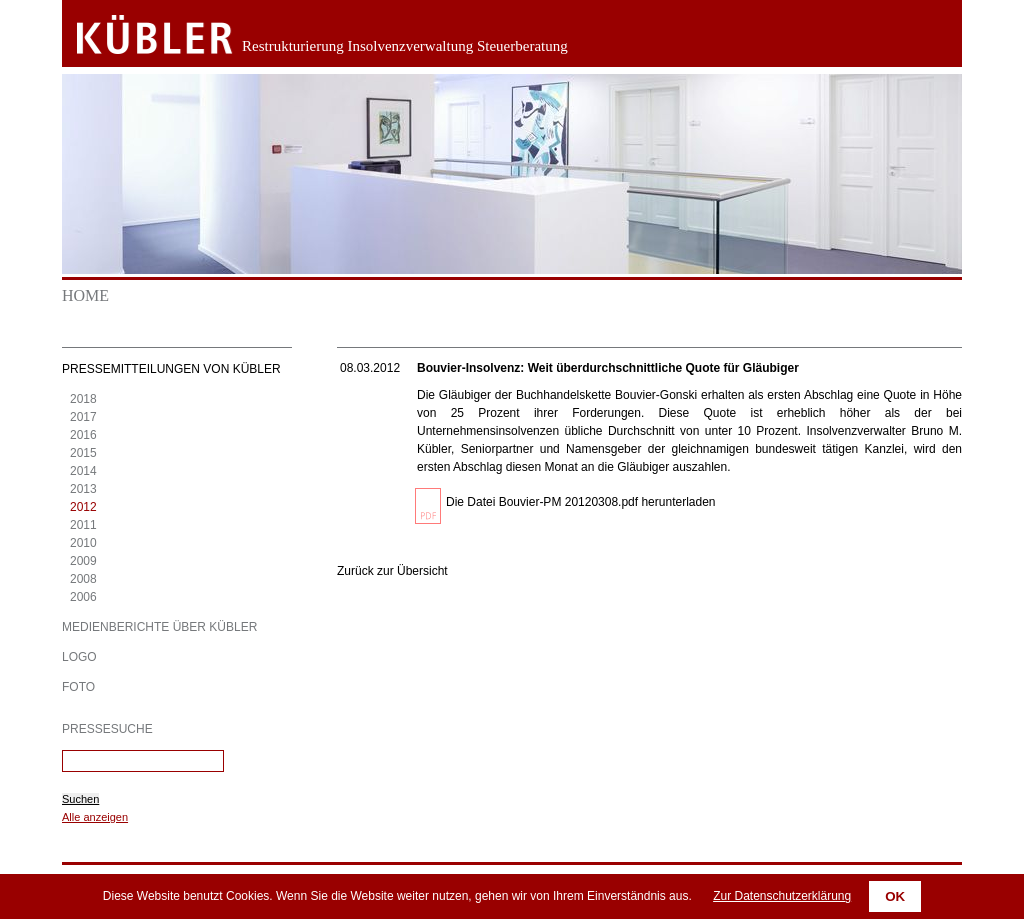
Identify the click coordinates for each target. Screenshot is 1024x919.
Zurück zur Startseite (139, 35)
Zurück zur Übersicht (392, 571)
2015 (83, 453)
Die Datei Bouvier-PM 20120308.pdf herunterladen (581, 502)
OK (895, 896)
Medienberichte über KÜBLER (159, 627)
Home (85, 295)
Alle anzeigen (95, 817)
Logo (79, 657)
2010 (83, 543)
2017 (83, 417)
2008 (83, 579)
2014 (83, 471)
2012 (83, 507)
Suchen (80, 799)
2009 (83, 561)
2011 (83, 525)
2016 (83, 435)
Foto (78, 687)
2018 (83, 399)
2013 (83, 489)
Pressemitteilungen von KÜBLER (171, 369)
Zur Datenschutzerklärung (782, 896)
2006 (83, 597)
